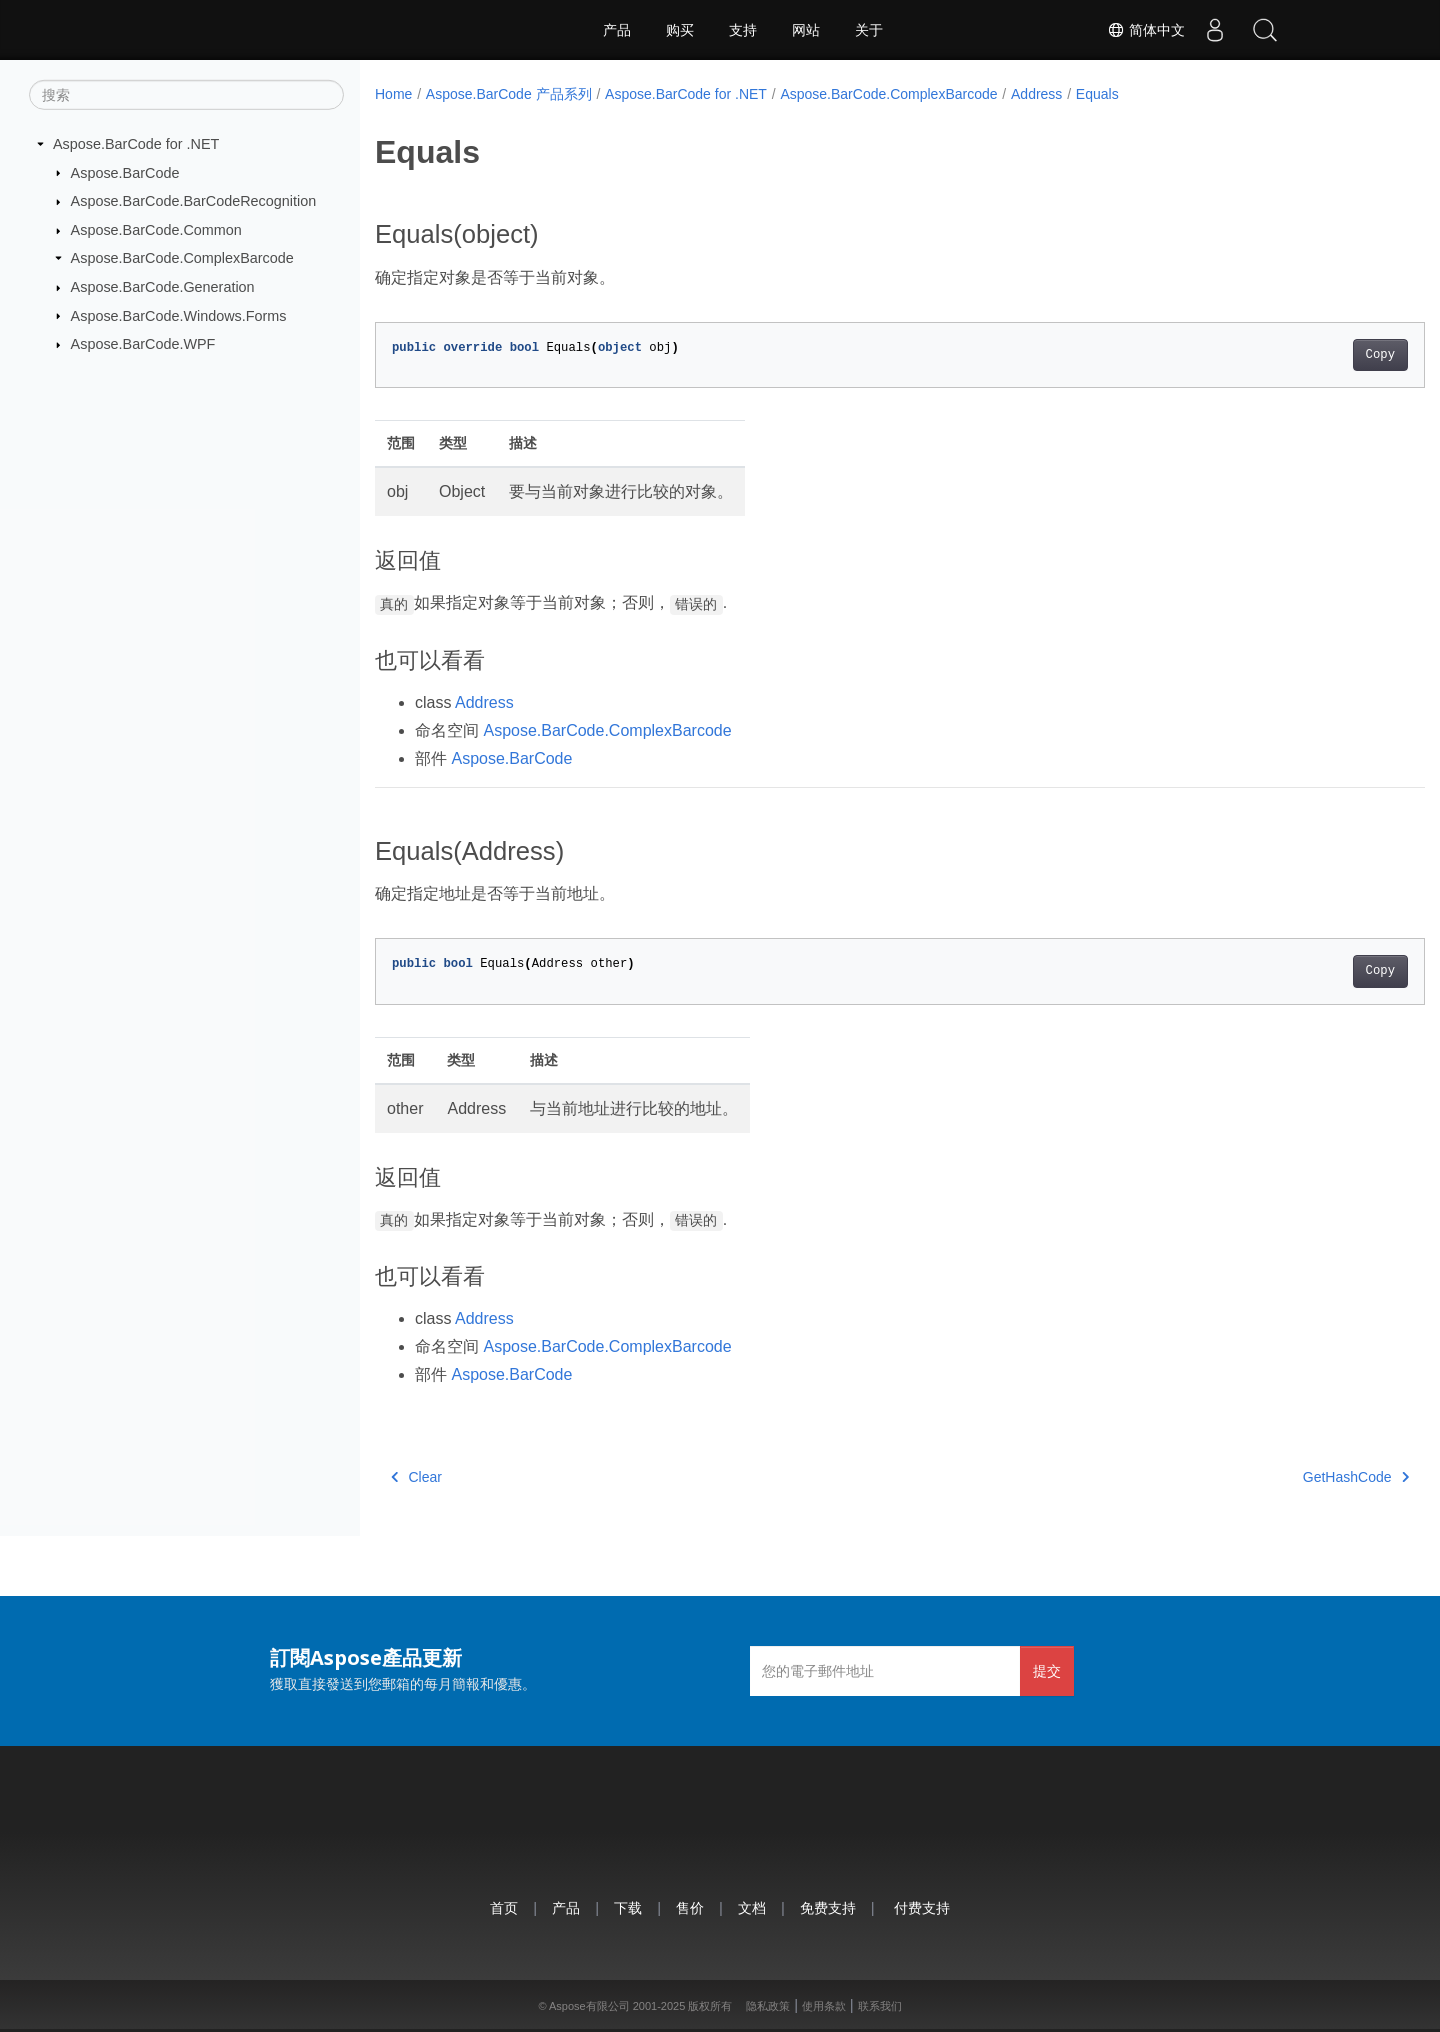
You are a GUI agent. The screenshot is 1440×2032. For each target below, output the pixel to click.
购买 (680, 30)
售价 (690, 1907)
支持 (743, 30)
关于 (869, 30)
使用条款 (824, 2006)
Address (1036, 94)
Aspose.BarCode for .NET (136, 144)
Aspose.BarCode (125, 172)
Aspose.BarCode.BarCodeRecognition (194, 201)
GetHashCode (1283, 1477)
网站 (806, 30)
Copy (1307, 355)
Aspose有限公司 (589, 2006)
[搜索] (186, 95)
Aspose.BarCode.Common (156, 230)
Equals (1097, 94)
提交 (1047, 1670)
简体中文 (1146, 30)
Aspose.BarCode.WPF (143, 344)
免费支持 (828, 1907)
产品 (617, 30)
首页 (504, 1907)
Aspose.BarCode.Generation (163, 287)
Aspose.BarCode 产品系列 (509, 94)
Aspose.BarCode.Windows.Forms (179, 315)
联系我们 (880, 2006)
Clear (416, 1477)
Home (393, 94)
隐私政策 (768, 2006)
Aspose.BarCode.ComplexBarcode (182, 258)
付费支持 (922, 1907)
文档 (752, 1907)
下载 (628, 1907)
